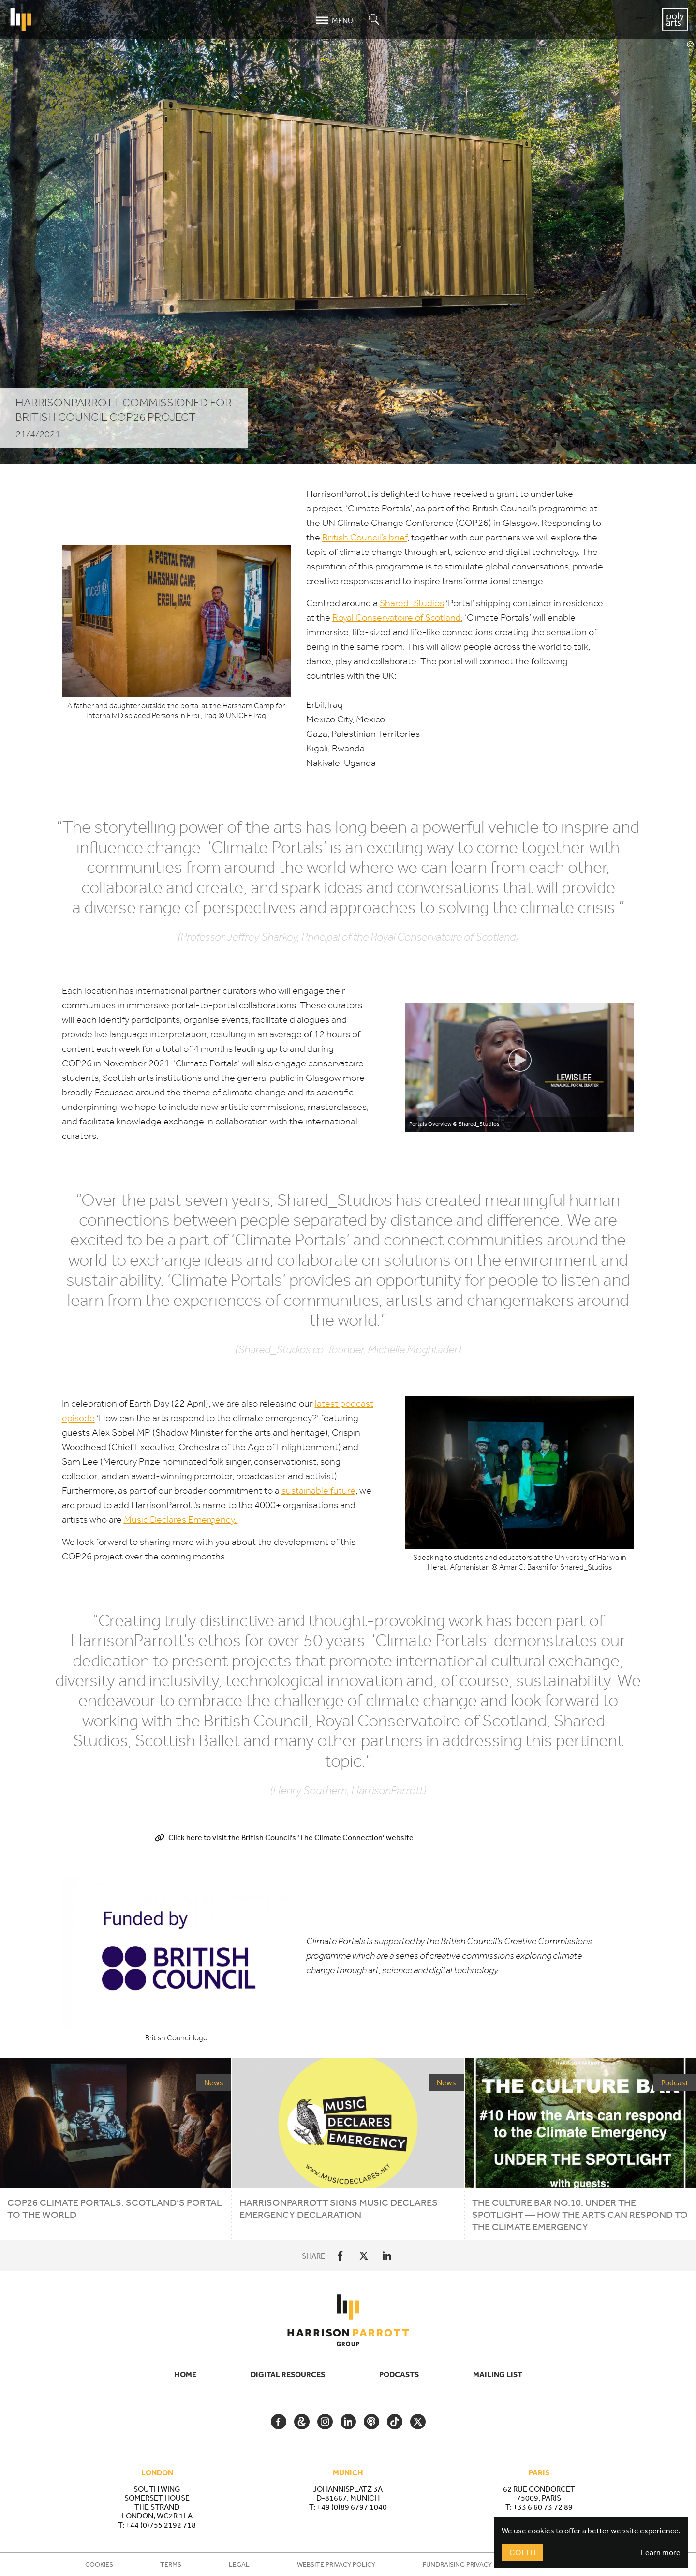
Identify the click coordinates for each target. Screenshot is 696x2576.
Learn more (661, 2552)
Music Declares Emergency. (181, 1519)
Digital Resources (288, 2374)
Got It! (522, 2552)
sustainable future (318, 1490)
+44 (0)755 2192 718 (161, 2525)
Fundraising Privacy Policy (469, 2564)
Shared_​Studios (412, 603)
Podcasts (399, 2374)
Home (185, 2374)
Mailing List (497, 2374)
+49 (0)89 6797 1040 (352, 2507)
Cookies (99, 2564)
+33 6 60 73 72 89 (543, 2507)
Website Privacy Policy (336, 2564)
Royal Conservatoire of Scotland (396, 617)
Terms (170, 2564)
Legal (239, 2564)
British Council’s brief (364, 537)
